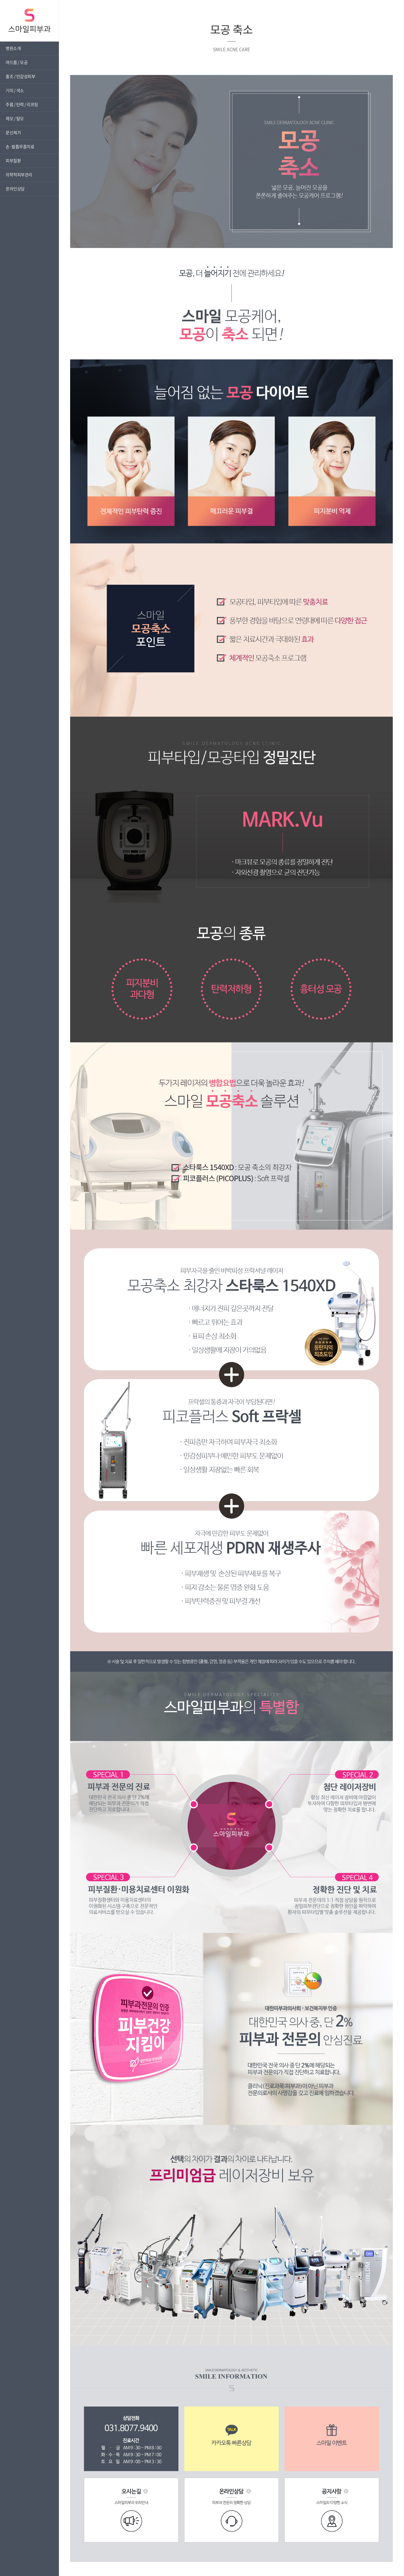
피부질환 (13, 161)
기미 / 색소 (15, 90)
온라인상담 (15, 189)
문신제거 (13, 132)
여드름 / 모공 (16, 62)
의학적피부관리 (19, 175)
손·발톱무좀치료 (20, 147)
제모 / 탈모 (15, 118)
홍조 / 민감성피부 (20, 76)
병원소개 (13, 48)
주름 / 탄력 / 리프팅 (22, 104)
